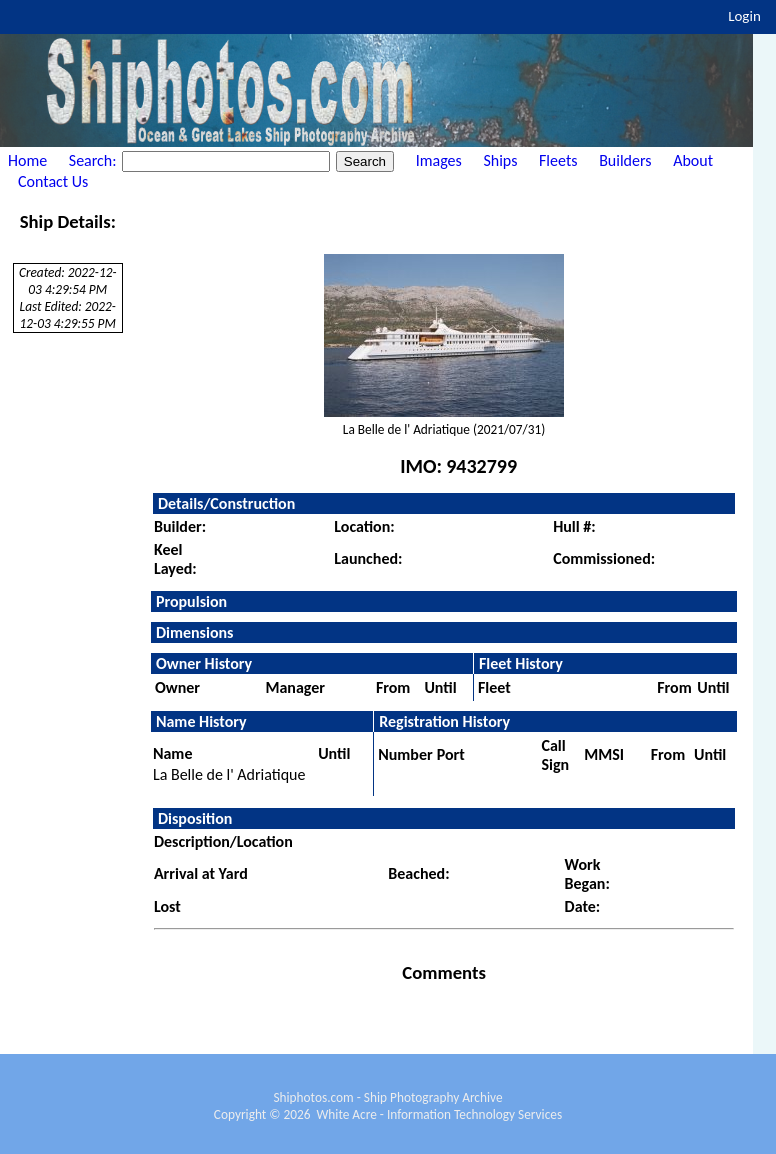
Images (439, 160)
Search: (94, 160)
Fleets (558, 160)
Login (744, 16)
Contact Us (53, 181)
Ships (500, 160)
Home (27, 160)
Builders (625, 160)
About (693, 160)
